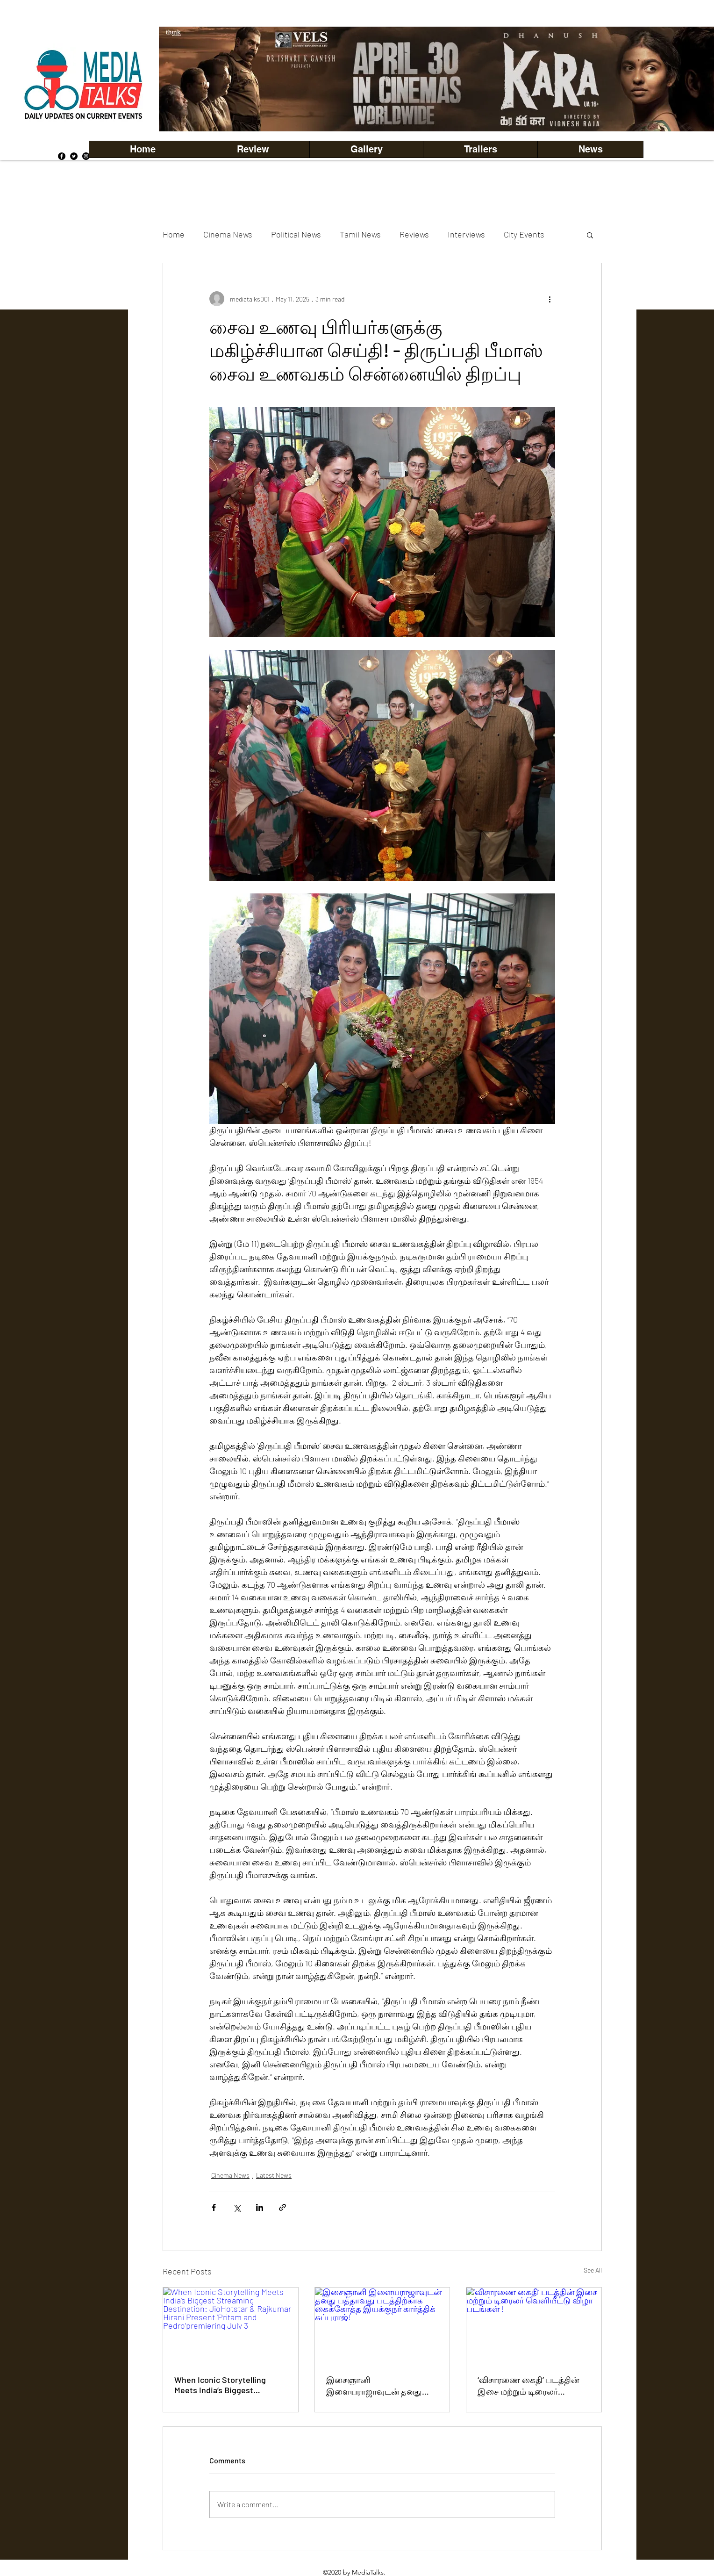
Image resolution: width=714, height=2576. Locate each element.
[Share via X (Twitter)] (236, 2207)
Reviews (414, 234)
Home (174, 234)
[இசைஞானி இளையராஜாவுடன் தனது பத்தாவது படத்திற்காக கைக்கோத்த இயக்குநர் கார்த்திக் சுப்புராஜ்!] (382, 2325)
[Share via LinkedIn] (259, 2207)
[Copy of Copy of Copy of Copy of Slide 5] (466, 110)
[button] (366, 149)
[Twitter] (74, 156)
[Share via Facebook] (213, 2207)
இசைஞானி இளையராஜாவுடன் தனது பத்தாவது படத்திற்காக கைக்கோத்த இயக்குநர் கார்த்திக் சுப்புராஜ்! (374, 2386)
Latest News (274, 2175)
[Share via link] (282, 2207)
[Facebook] (61, 156)
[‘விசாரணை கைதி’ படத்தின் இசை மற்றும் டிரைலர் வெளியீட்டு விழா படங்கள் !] (533, 2325)
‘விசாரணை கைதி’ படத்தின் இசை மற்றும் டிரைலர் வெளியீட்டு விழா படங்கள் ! (531, 2386)
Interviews (466, 234)
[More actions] (549, 298)
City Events (524, 234)
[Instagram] (86, 156)
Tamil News (360, 234)
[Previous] (181, 79)
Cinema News (227, 234)
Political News (296, 234)
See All (593, 2270)
